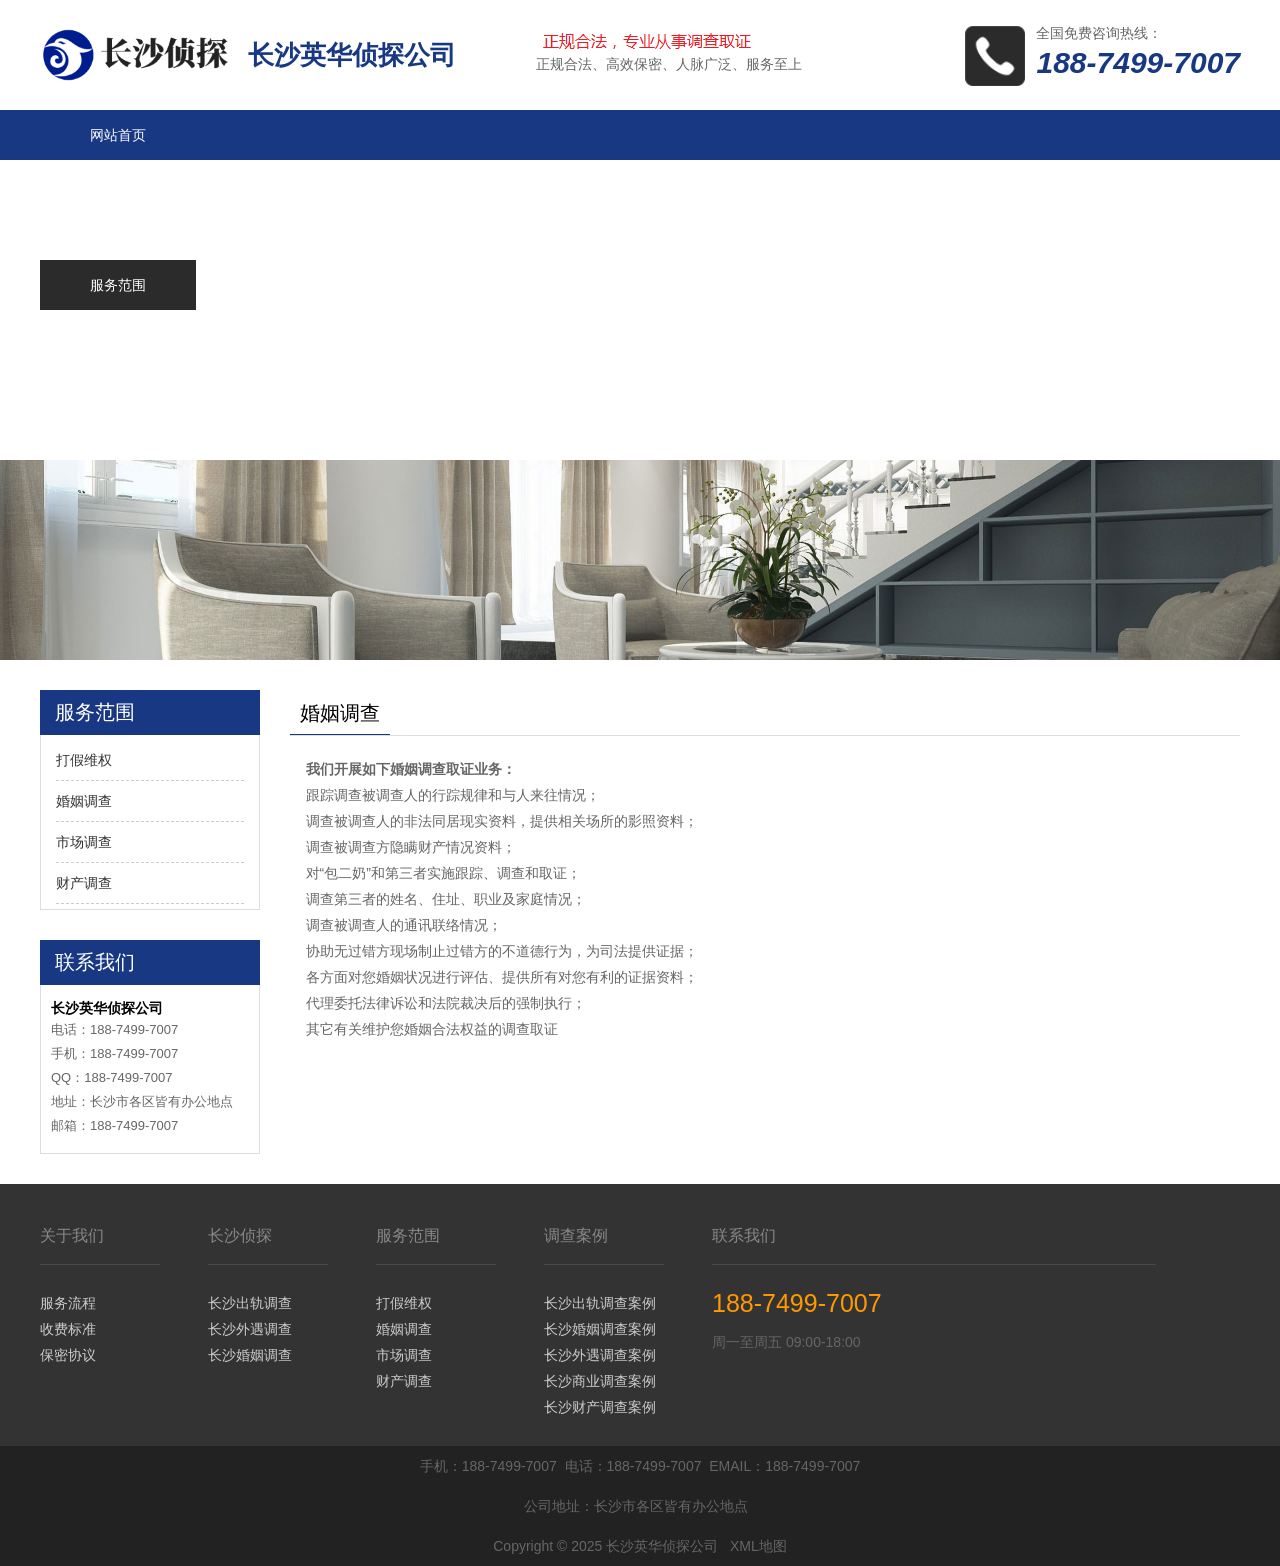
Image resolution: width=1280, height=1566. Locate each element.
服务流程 (68, 1303)
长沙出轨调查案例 (600, 1303)
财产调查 (84, 883)
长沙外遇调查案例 (600, 1355)
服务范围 (408, 1235)
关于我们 (72, 1235)
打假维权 (84, 760)
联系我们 (744, 1235)
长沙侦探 (240, 1235)
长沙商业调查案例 (600, 1381)
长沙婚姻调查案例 (600, 1329)
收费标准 (68, 1329)
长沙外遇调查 (250, 1329)
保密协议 (68, 1355)
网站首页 (118, 135)
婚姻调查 (84, 801)
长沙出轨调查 (250, 1303)
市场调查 (84, 842)
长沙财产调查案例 (600, 1407)
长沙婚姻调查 (250, 1355)
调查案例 (576, 1235)
